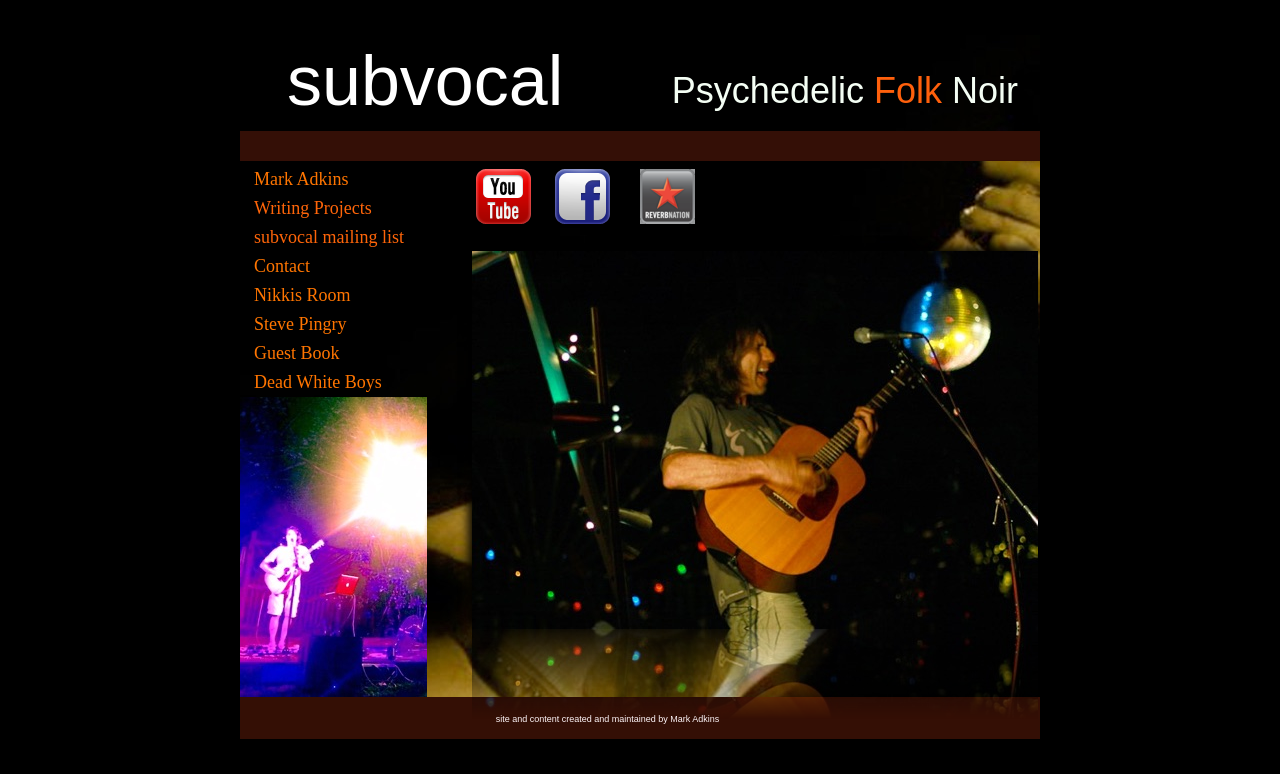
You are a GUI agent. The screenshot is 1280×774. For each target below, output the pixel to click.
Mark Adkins (301, 179)
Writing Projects (313, 208)
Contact (282, 266)
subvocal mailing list (329, 237)
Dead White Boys (318, 382)
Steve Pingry (300, 324)
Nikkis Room (302, 295)
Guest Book (297, 353)
